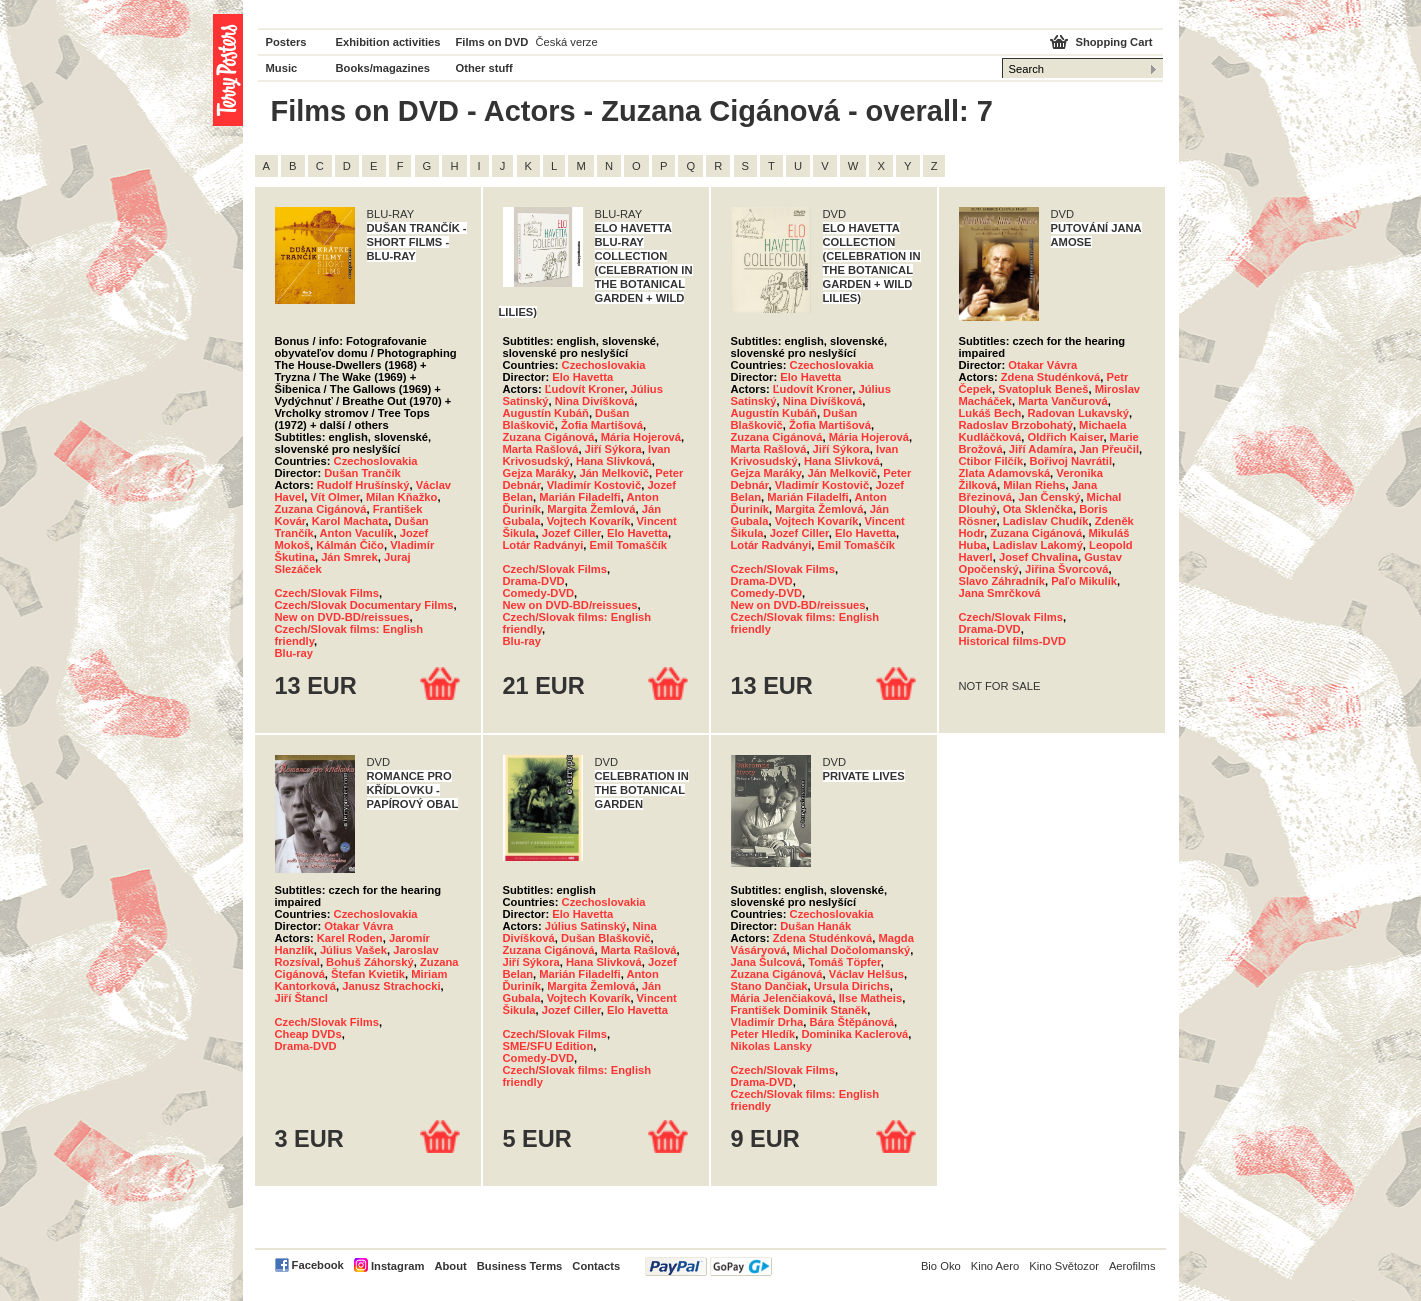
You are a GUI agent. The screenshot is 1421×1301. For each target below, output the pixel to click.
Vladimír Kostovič (594, 485)
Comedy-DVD (538, 593)
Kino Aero (995, 1266)
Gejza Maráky (538, 473)
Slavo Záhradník (1002, 581)
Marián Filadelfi (579, 497)
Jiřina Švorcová (1066, 569)
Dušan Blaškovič (606, 938)
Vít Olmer (335, 497)
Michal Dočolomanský (852, 950)
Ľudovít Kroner (585, 389)
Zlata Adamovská (1005, 473)
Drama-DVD (534, 581)
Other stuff (484, 68)
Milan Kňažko (401, 497)
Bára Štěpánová (851, 1022)
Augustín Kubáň (546, 413)
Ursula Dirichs (852, 986)
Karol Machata (350, 521)
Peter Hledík (763, 1034)
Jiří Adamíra (1041, 449)
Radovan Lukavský (1078, 413)
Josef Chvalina (1038, 557)
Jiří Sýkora (613, 449)
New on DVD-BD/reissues (342, 617)
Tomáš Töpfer (844, 962)
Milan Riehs (1034, 485)
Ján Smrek (349, 557)
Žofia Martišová (602, 425)
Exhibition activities (388, 42)
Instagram (397, 1266)
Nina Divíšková (595, 401)
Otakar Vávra (1042, 365)
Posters (286, 42)
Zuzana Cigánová (321, 509)
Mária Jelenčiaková (782, 998)
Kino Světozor (1064, 1266)
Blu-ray (294, 653)
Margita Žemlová (591, 509)
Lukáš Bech (990, 413)
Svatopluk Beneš (1043, 389)
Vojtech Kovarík (589, 521)
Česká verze (567, 42)
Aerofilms (1132, 1266)
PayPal (708, 1266)
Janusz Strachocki (391, 986)
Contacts (596, 1266)
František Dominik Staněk (799, 1010)
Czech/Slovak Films (327, 593)
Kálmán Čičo (350, 545)
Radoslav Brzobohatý (1016, 425)
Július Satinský (585, 926)
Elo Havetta (582, 377)
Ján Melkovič (614, 473)
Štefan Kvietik (368, 974)
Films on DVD (492, 42)
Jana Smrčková (1000, 593)
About (450, 1266)
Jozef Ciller (571, 533)
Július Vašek (353, 950)
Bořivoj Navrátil (1070, 461)
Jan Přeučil (1109, 449)
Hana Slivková (614, 461)
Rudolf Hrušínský (363, 485)
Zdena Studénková (1050, 377)
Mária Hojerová (641, 437)
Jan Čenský (1049, 497)
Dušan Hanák (815, 926)
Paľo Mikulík (1084, 581)
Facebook (318, 1265)
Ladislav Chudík (1046, 521)
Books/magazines (383, 68)
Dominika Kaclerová (854, 1034)
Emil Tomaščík (629, 545)
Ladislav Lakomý (1038, 545)
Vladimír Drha (767, 1022)
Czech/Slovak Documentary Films (364, 605)
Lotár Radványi (543, 545)
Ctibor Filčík (991, 461)
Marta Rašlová (541, 449)
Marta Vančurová (1063, 401)
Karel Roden (350, 938)
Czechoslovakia (376, 461)
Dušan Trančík (362, 473)
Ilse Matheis (870, 998)
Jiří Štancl (301, 998)
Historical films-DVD (1013, 641)
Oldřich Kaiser (1066, 437)
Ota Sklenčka (1038, 509)
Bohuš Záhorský (370, 962)
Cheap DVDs (308, 1034)
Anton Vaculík (357, 533)
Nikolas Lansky (771, 1046)
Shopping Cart (1113, 42)
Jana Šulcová (767, 962)
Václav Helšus (866, 974)
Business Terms (520, 1266)
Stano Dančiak (769, 986)
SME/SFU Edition (548, 1046)
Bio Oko (941, 1266)
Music (282, 68)
